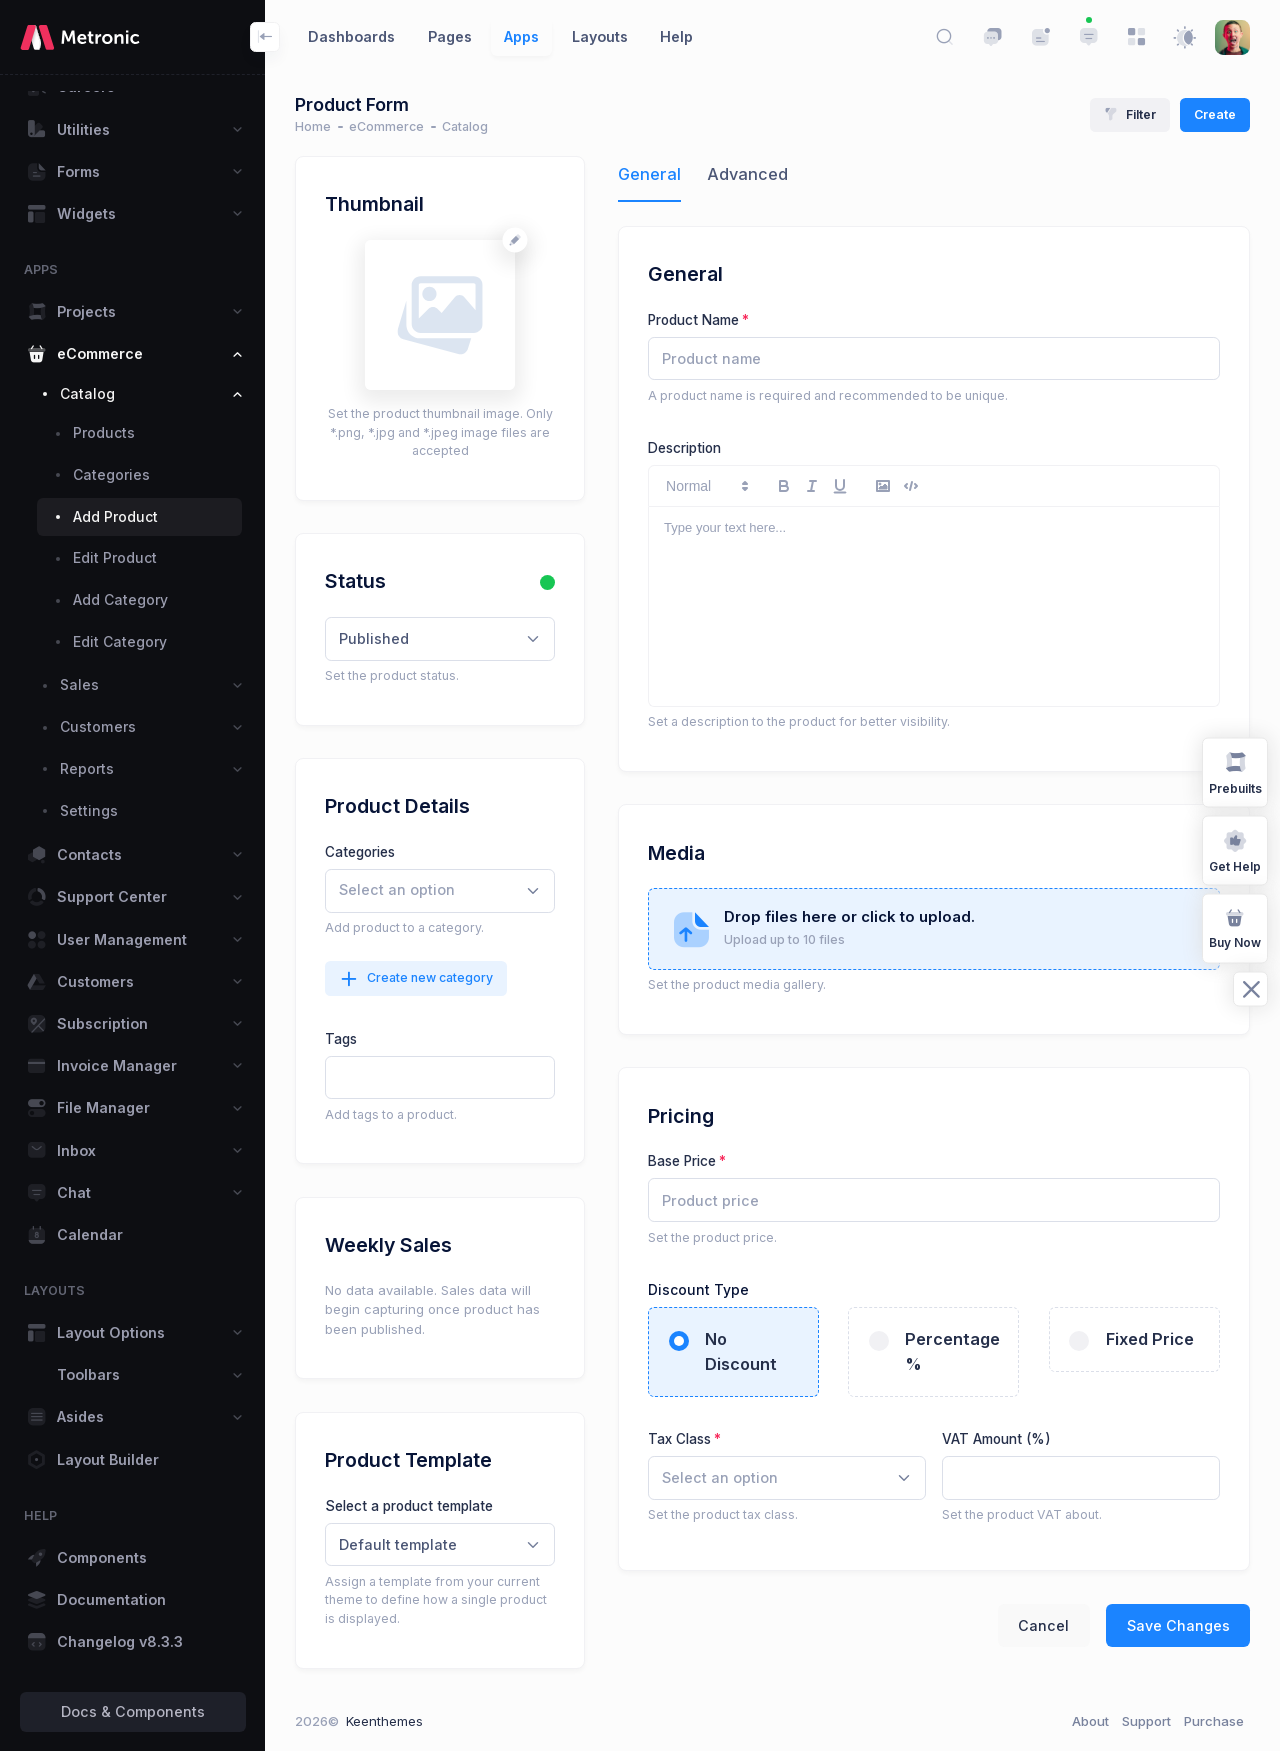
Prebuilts (1235, 771)
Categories (360, 852)
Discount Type (700, 1289)
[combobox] (440, 639)
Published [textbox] (374, 638)
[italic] (812, 486)
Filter (1130, 114)
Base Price (682, 1161)
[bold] (784, 486)
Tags (341, 1039)
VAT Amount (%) (996, 1439)
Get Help (1235, 849)
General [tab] (649, 174)
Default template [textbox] (398, 1544)
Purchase (1214, 1721)
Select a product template (409, 1506)
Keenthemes (384, 1721)
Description (684, 448)
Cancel (1043, 1625)
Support (1146, 1721)
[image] (883, 486)
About (1090, 1721)
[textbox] (438, 1078)
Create (1215, 114)
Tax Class (679, 1439)
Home (313, 126)
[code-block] (911, 486)
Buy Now (1235, 926)
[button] (706, 486)
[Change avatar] (515, 239)
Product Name (693, 320)
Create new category (416, 979)
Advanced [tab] (747, 174)
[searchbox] (427, 891)
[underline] (840, 486)
